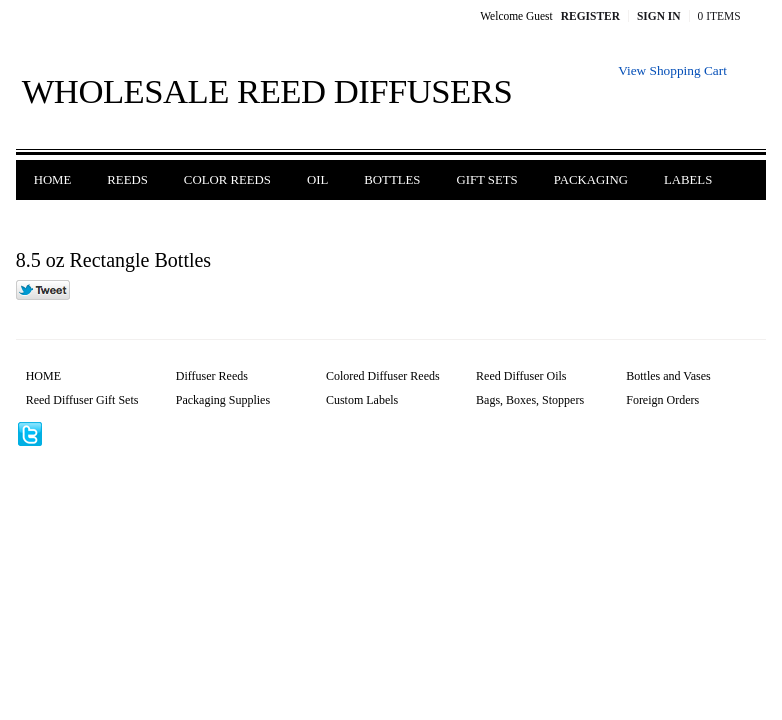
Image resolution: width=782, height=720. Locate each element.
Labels (688, 180)
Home (53, 180)
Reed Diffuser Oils (521, 376)
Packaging (591, 180)
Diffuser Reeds (212, 376)
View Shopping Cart (672, 70)
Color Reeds (227, 180)
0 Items (719, 16)
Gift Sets (486, 180)
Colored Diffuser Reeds (383, 376)
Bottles (392, 180)
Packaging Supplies (223, 400)
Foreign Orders (88, 220)
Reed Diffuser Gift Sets (82, 400)
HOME (43, 376)
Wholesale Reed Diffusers (267, 91)
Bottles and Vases (668, 376)
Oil (317, 180)
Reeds (127, 180)
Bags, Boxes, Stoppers (530, 400)
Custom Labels (362, 400)
